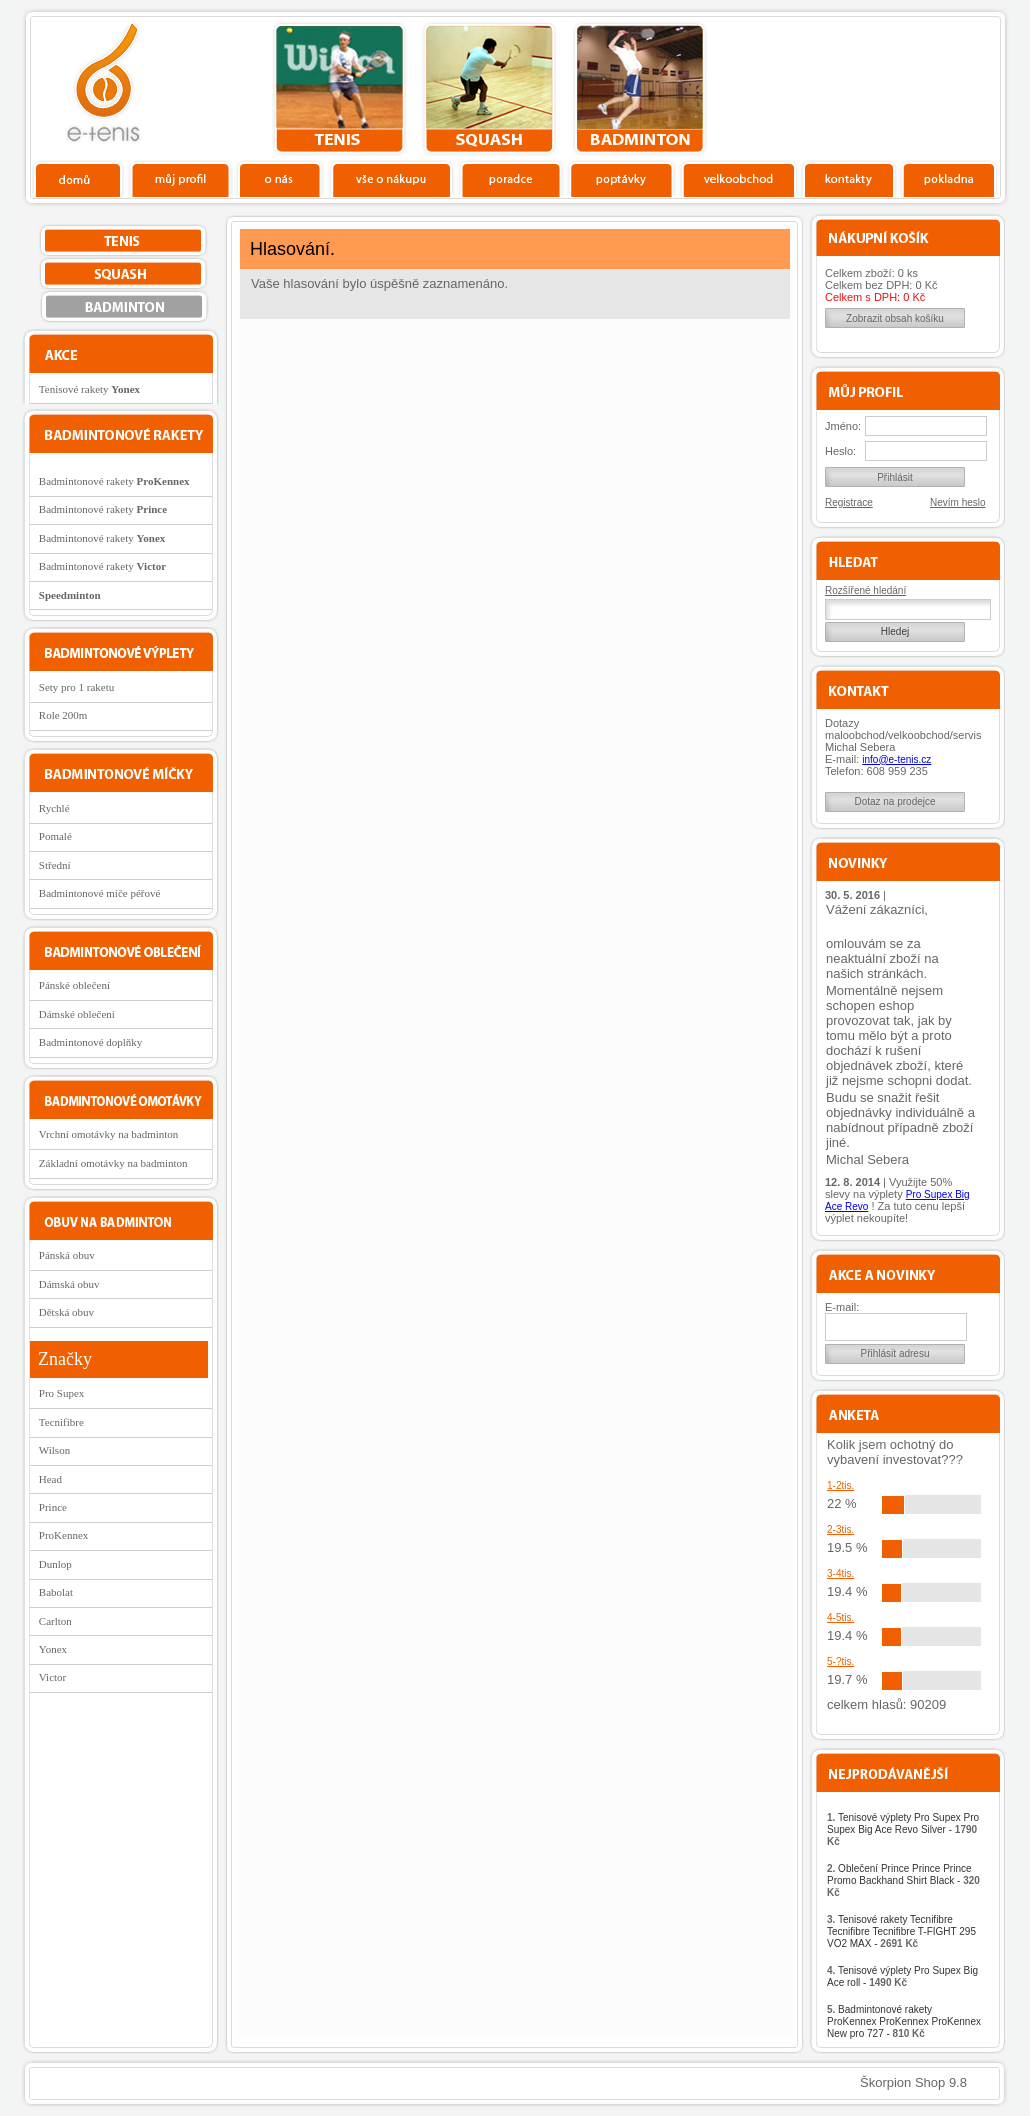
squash (489, 89)
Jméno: (843, 426)
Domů (79, 179)
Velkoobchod (739, 179)
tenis (339, 89)
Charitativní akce (897, 86)
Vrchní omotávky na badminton (109, 1134)
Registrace (849, 502)
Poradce (510, 179)
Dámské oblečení (77, 1014)
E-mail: (842, 1307)
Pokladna (948, 179)
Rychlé (54, 808)
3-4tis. (840, 1573)
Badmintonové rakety (114, 481)
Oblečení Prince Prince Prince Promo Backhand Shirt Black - (903, 1880)
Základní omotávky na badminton (113, 1163)
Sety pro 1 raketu (76, 687)
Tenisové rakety (89, 389)
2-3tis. (840, 1529)
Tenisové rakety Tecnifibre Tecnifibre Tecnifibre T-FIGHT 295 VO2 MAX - (901, 1931)
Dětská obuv (66, 1312)
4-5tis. (840, 1617)
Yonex (53, 1649)
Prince (53, 1507)
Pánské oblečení (74, 985)
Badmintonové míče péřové (100, 893)
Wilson (54, 1450)
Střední (55, 865)
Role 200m (63, 715)
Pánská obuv (67, 1255)
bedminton (639, 89)
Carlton (55, 1621)
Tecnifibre (61, 1422)
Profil (180, 179)
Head (50, 1479)
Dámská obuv (69, 1284)
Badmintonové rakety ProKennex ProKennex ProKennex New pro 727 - (904, 2021)
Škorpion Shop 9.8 (913, 2082)
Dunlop (55, 1564)
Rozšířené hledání (865, 590)
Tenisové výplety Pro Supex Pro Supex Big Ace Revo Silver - (903, 1829)
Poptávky (621, 179)
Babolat (56, 1592)
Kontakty (849, 179)
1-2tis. (840, 1485)
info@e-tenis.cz (896, 759)
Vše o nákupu (391, 179)
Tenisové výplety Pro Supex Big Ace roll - (902, 1976)
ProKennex (64, 1535)
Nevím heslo (958, 502)
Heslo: (840, 451)
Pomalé (55, 836)
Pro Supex (62, 1393)
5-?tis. (840, 1661)
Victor (52, 1677)
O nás (280, 179)
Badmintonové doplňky (91, 1042)
